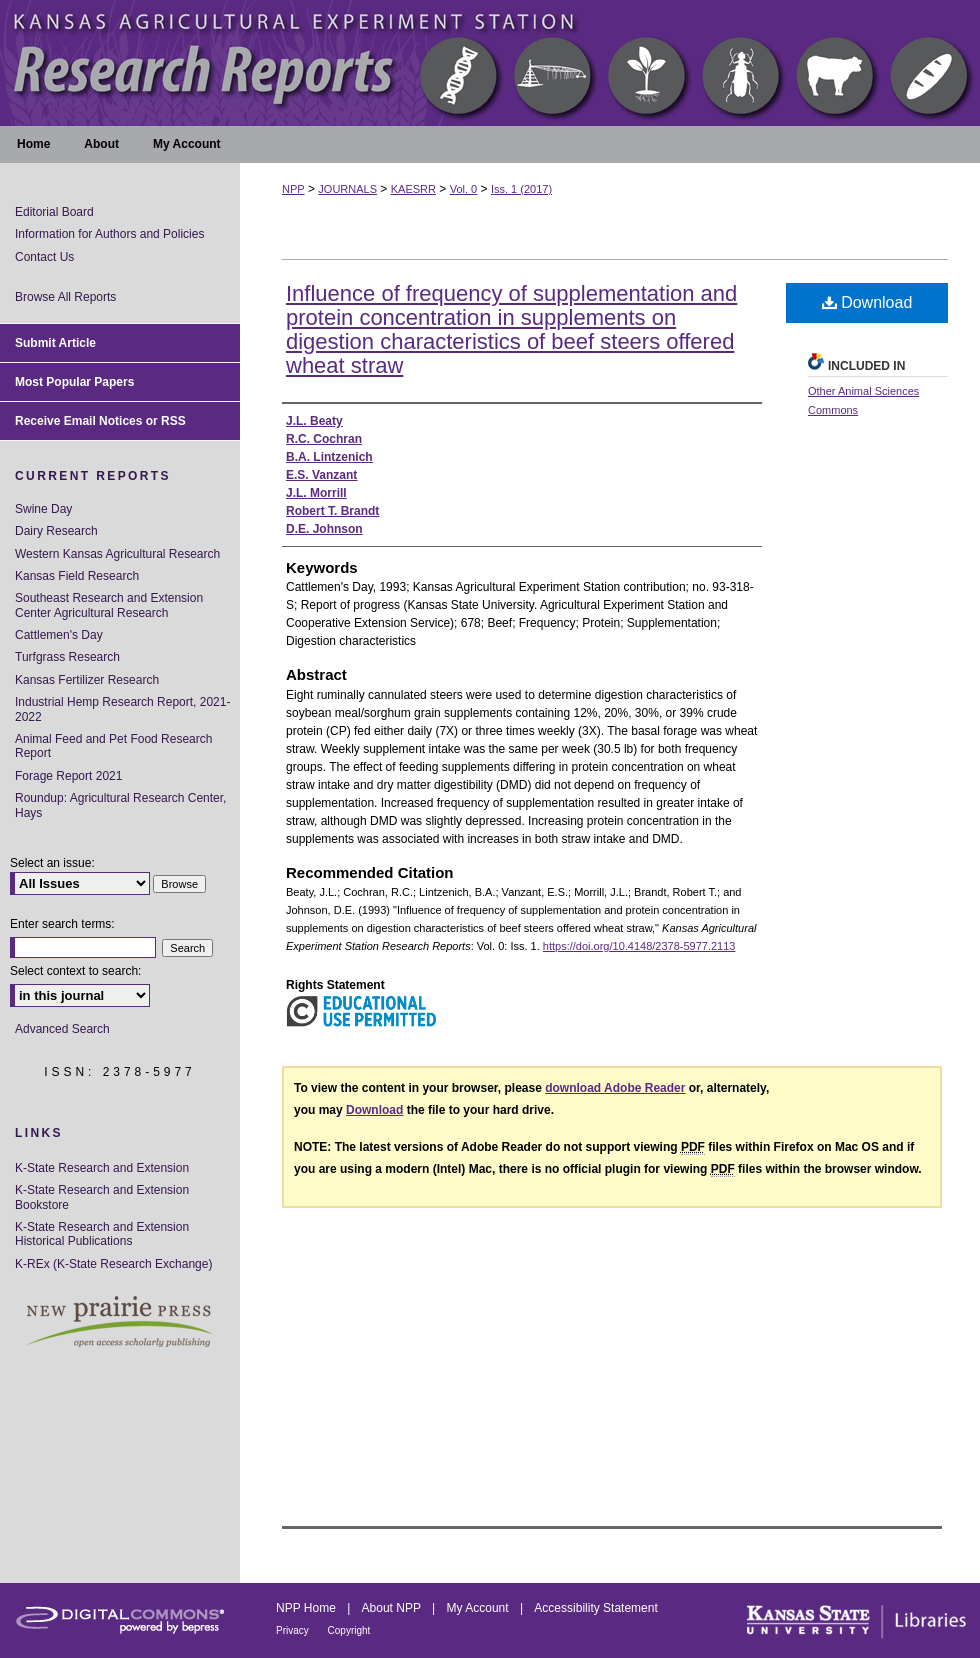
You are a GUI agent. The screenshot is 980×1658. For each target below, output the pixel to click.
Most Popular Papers (74, 382)
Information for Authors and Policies (109, 234)
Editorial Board (54, 212)
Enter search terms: (62, 924)
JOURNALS (347, 189)
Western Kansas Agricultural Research (117, 554)
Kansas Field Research (77, 576)
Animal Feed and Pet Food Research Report (113, 746)
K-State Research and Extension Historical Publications (102, 1234)
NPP (293, 189)
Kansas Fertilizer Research (87, 680)
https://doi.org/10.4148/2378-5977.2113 (639, 946)
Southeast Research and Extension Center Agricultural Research (109, 605)
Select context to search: (75, 971)
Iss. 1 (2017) (521, 189)
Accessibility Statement (595, 1608)
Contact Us (44, 257)
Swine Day (43, 509)
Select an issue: (52, 863)
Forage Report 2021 (68, 776)
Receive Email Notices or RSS (100, 421)
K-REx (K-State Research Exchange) (113, 1264)
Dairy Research (56, 531)
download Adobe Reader (615, 1088)
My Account (479, 1608)
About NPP (393, 1608)
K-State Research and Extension (102, 1168)
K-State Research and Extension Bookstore (102, 1197)
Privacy (294, 1630)
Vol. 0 (464, 189)
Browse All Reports (65, 297)
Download (867, 302)
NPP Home (307, 1608)
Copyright (349, 1630)
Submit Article (55, 343)
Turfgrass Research (67, 657)
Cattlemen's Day (59, 635)
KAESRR (413, 189)
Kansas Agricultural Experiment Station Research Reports (490, 63)
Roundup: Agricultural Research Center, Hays (120, 805)
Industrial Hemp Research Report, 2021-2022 (122, 709)
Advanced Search (62, 1029)
